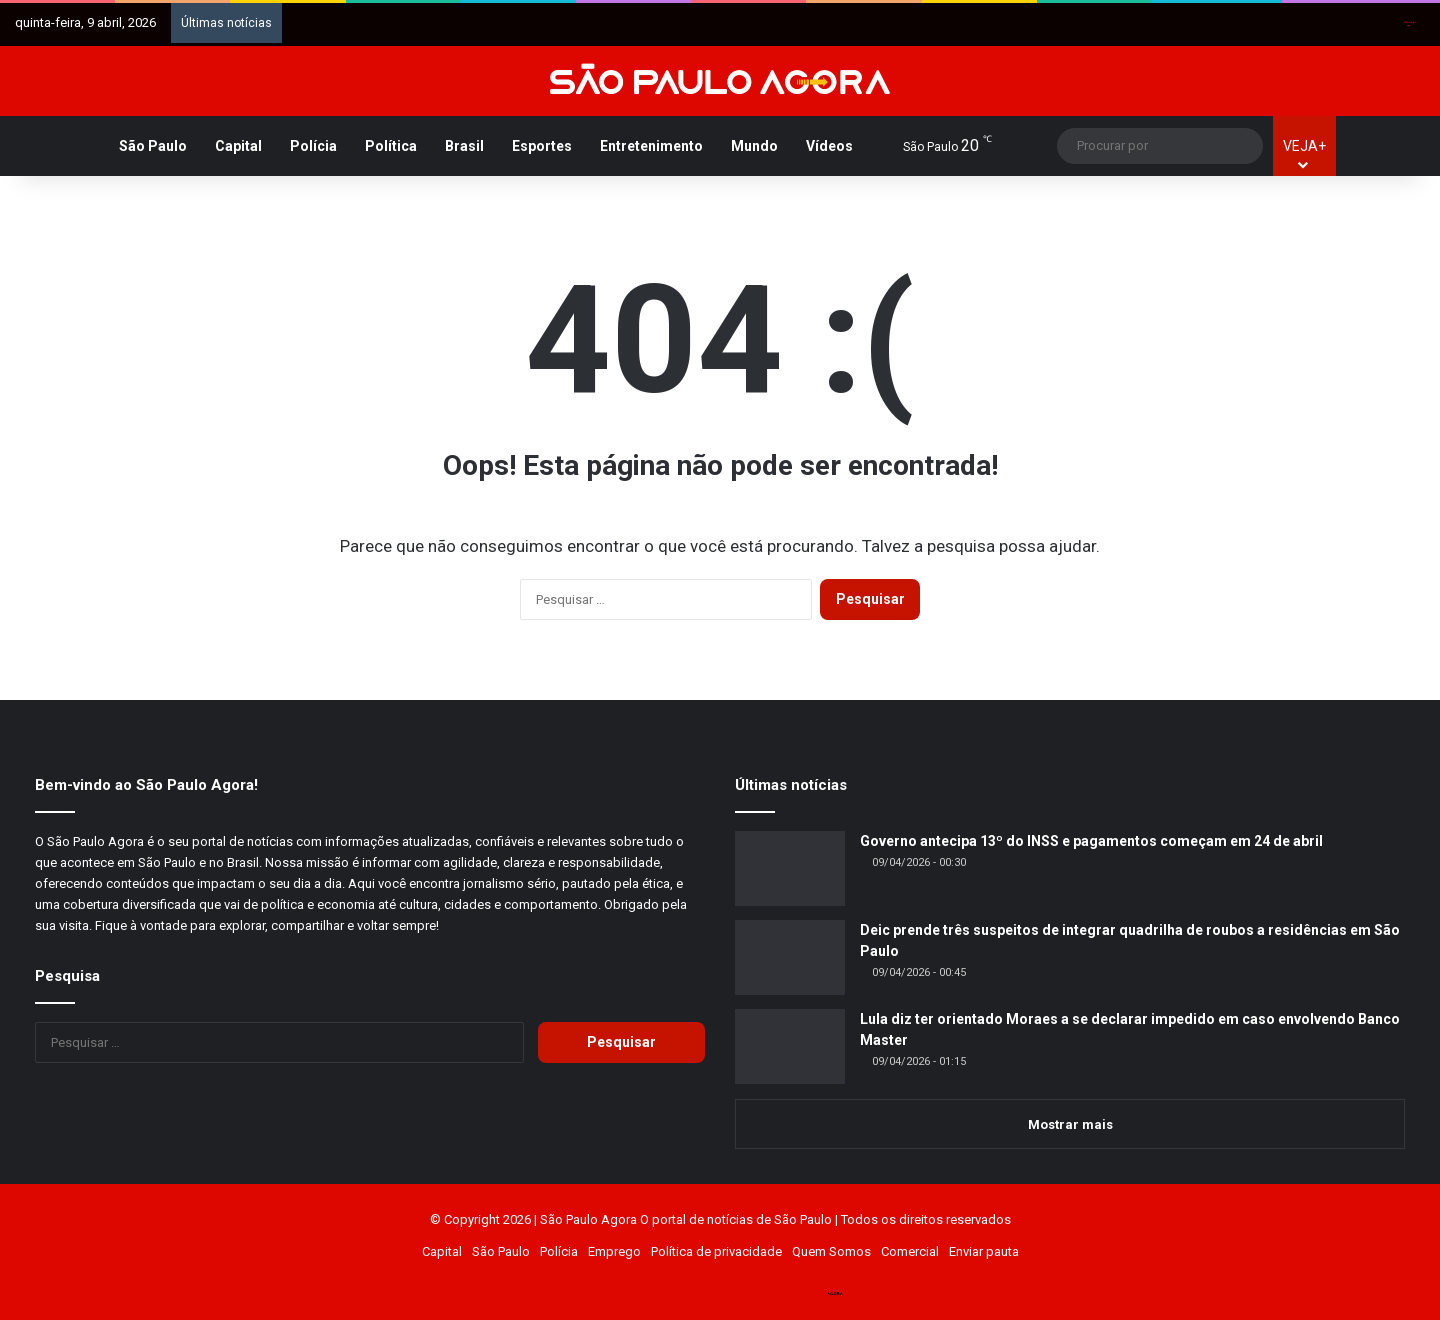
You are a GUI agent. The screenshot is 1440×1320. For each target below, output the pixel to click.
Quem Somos (831, 1251)
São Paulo (153, 146)
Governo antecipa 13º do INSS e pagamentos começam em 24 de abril (1091, 841)
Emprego (614, 1251)
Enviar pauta (984, 1251)
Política (391, 146)
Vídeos (829, 146)
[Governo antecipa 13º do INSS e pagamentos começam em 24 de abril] (790, 868)
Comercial (910, 1251)
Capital (238, 146)
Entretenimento (651, 146)
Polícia (313, 146)
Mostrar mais (1070, 1124)
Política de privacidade (716, 1251)
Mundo (754, 146)
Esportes (542, 146)
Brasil (464, 146)
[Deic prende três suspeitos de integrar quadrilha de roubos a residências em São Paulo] (790, 957)
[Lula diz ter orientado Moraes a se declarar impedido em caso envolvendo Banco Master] (790, 1046)
